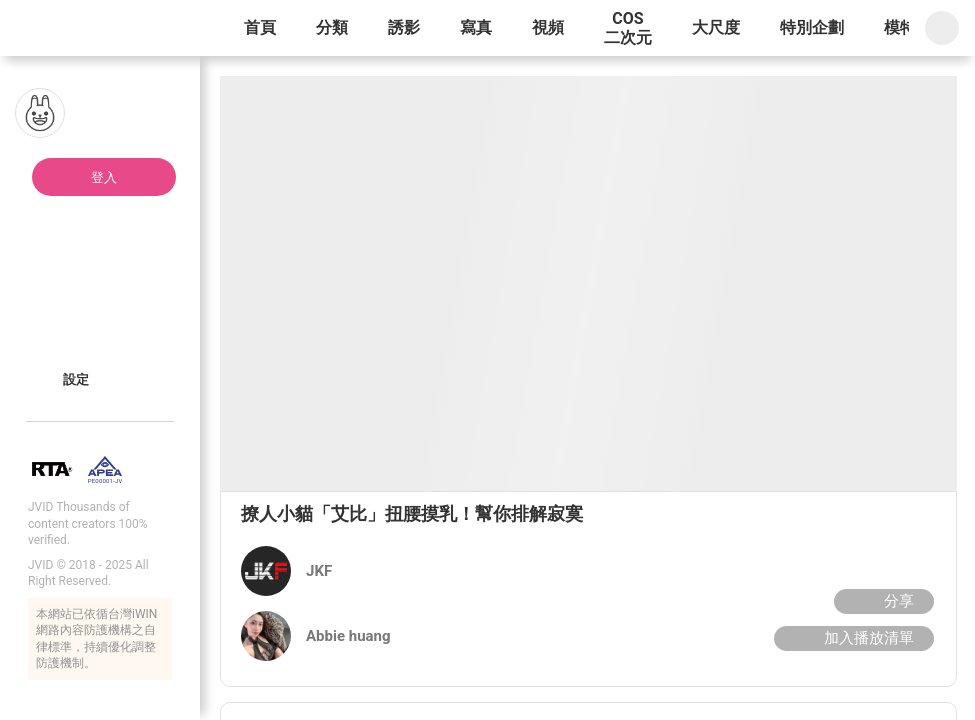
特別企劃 (812, 27)
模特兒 (908, 27)
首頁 (260, 27)
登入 (104, 177)
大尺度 (716, 27)
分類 (332, 27)
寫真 (476, 27)
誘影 (404, 27)
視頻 (548, 27)
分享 (881, 601)
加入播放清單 (851, 638)
